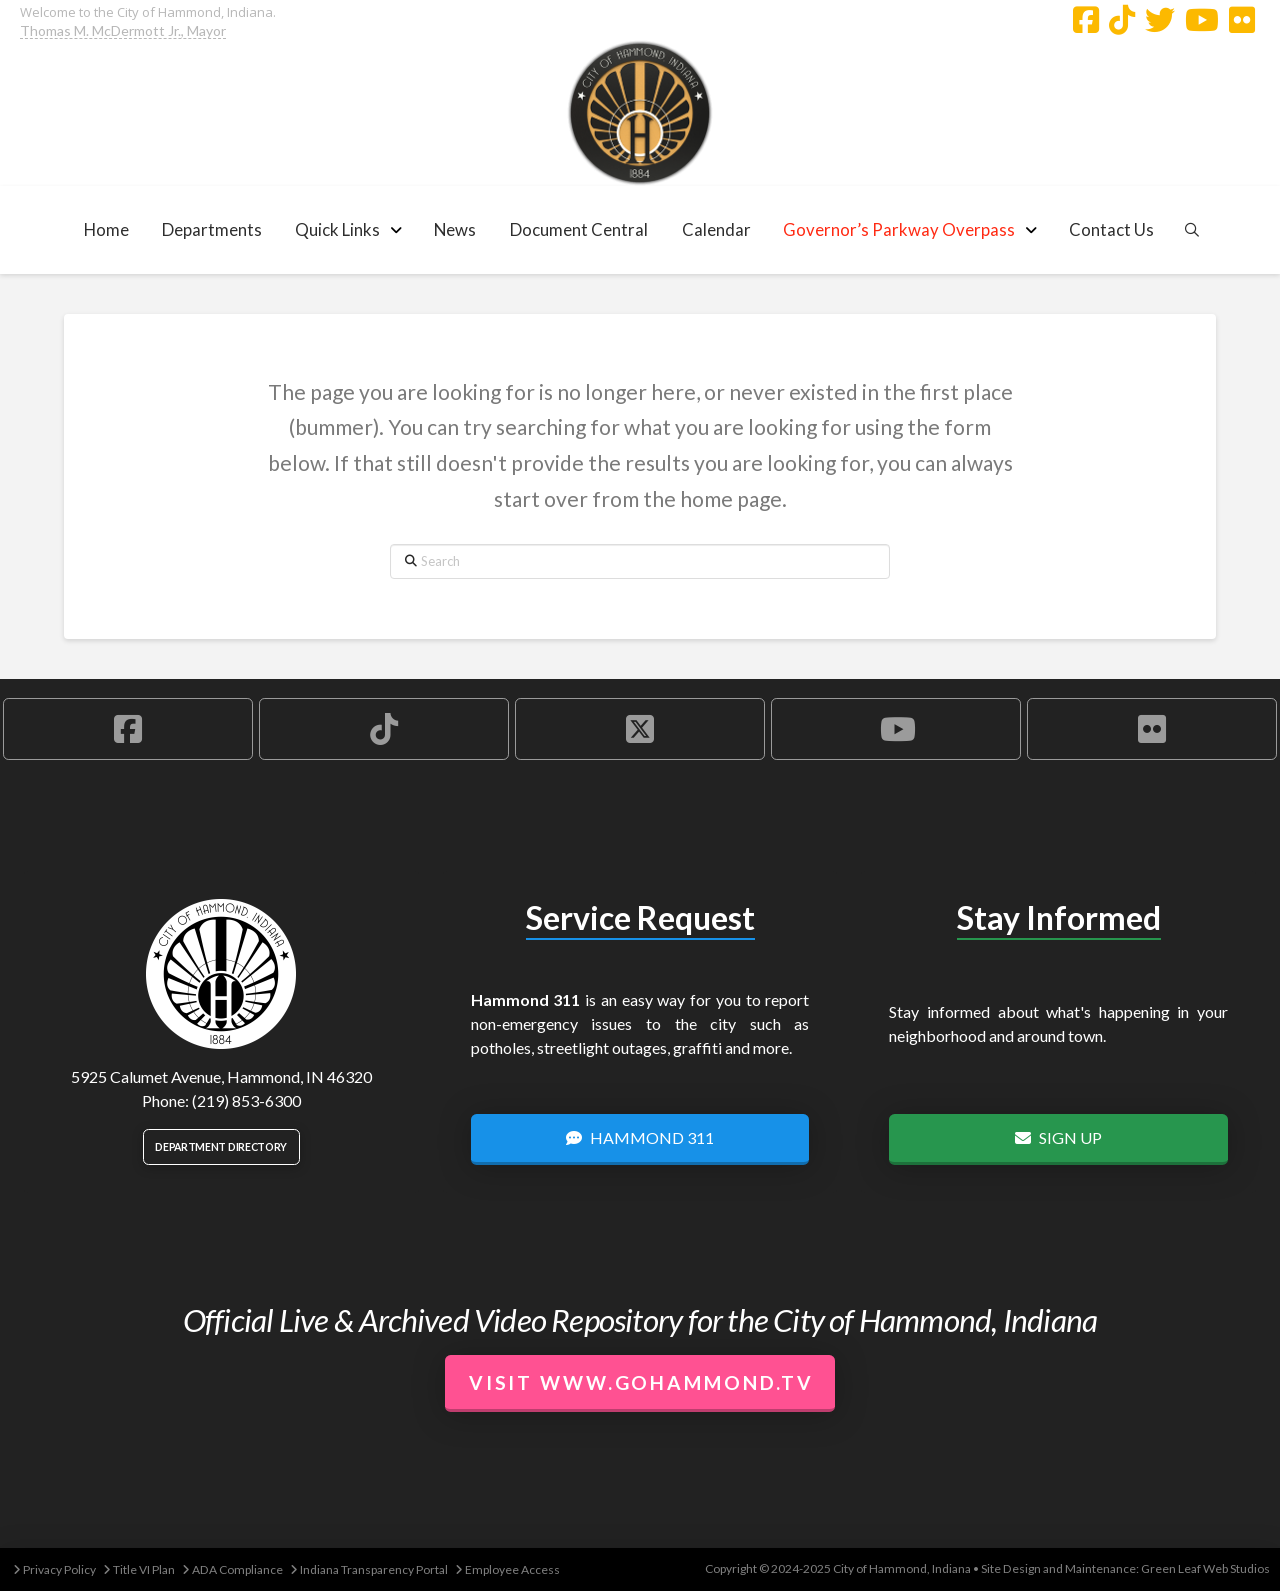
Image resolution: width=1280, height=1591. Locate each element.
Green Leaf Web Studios (1205, 1568)
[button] (212, 229)
